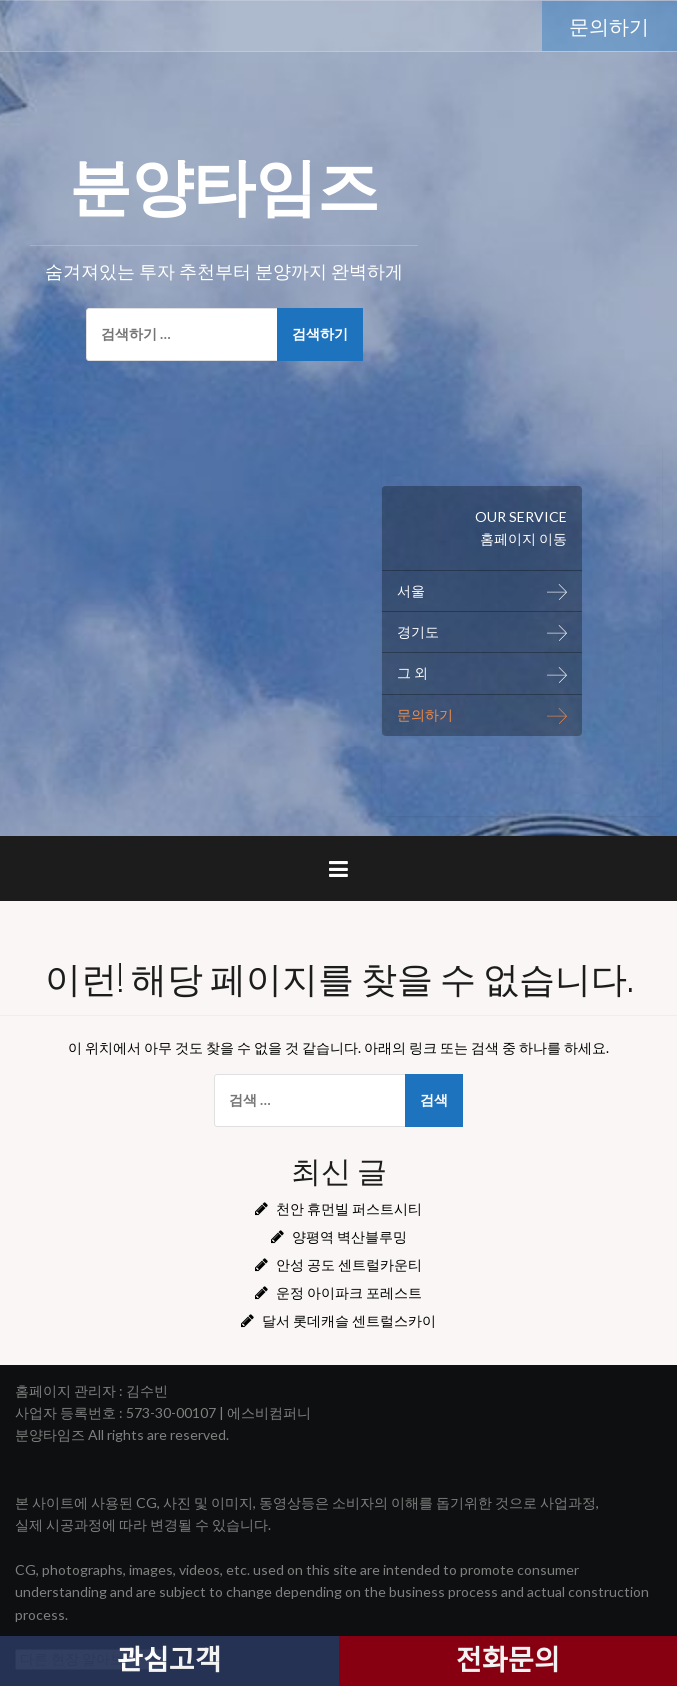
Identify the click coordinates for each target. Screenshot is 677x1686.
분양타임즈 (224, 181)
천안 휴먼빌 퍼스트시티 (349, 1208)
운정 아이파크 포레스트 (349, 1292)
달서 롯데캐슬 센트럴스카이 (349, 1320)
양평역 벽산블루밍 (349, 1236)
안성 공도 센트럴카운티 (349, 1264)
